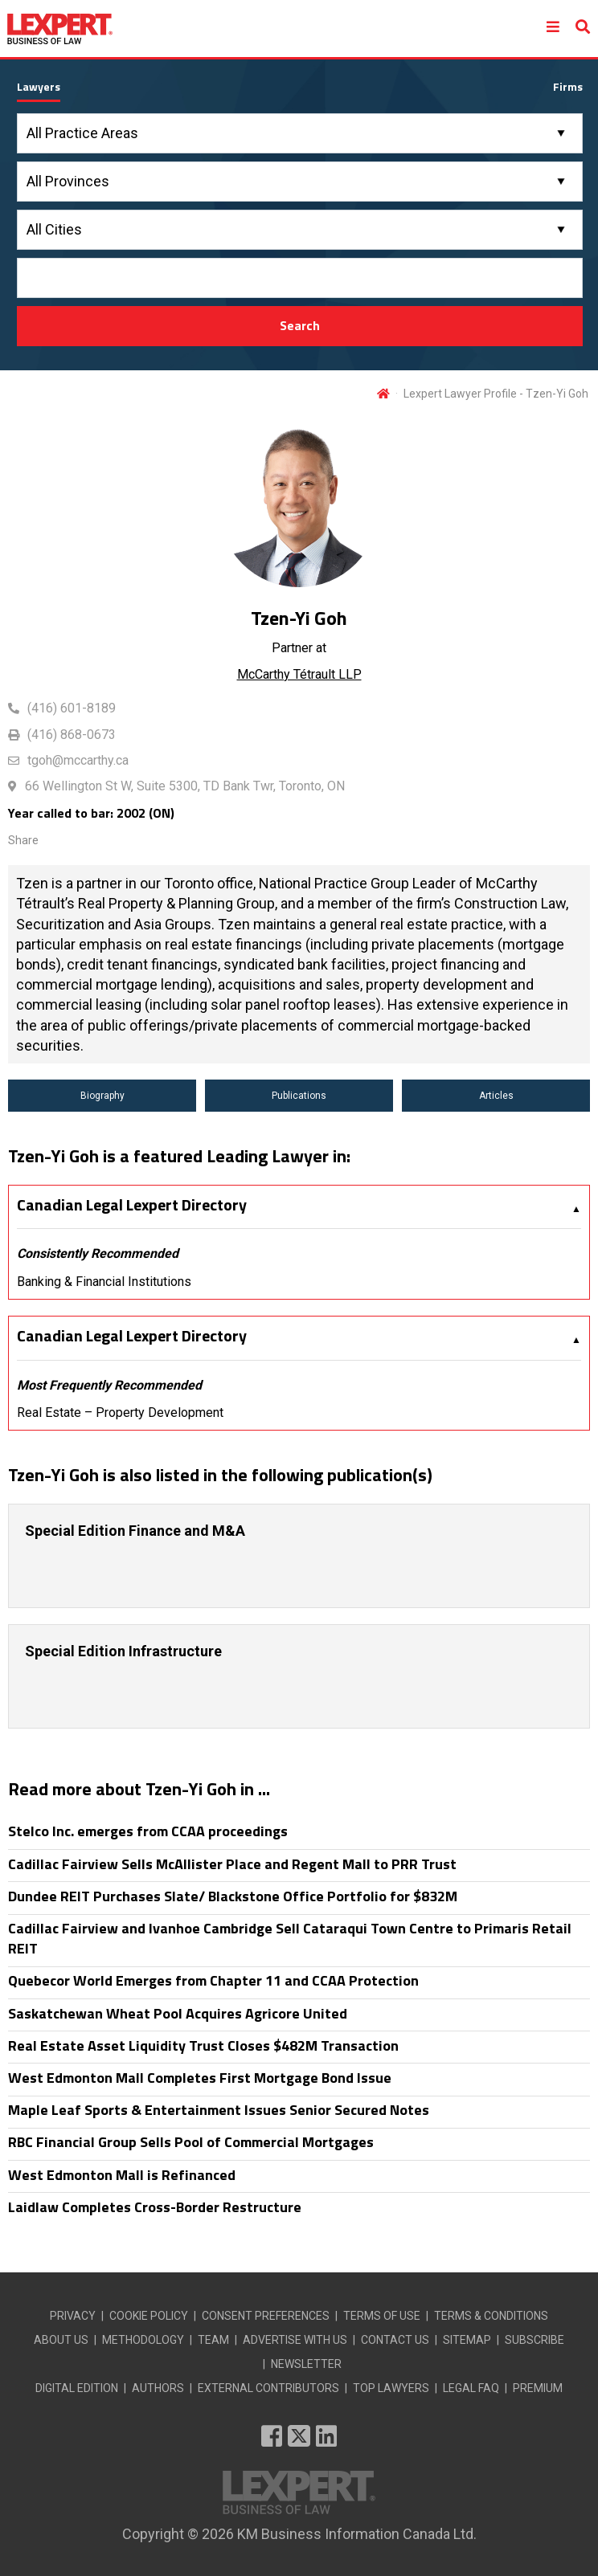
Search (300, 325)
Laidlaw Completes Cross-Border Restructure (154, 2207)
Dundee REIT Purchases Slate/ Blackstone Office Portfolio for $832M (232, 1896)
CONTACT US (395, 2339)
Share (23, 840)
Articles (496, 1095)
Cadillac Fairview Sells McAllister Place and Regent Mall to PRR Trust (232, 1864)
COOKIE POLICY (148, 2315)
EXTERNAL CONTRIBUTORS (268, 2388)
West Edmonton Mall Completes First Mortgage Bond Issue (199, 2078)
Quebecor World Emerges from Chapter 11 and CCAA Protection (213, 1980)
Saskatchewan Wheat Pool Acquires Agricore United (177, 2013)
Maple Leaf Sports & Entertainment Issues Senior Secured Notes (218, 2110)
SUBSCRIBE (534, 2339)
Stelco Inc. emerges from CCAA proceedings (148, 1831)
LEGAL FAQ (471, 2388)
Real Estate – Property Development (120, 1412)
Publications (299, 1095)
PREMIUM (538, 2388)
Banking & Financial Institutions (104, 1281)
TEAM (213, 2339)
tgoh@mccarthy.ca (78, 760)
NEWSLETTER (306, 2364)
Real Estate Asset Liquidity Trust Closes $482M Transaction (203, 2045)
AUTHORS (158, 2388)
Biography (102, 1095)
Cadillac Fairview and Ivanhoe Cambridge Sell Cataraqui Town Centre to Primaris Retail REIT (289, 1938)
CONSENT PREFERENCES (266, 2315)
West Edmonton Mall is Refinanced (122, 2175)
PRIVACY (73, 2315)
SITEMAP (467, 2339)
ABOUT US (61, 2339)
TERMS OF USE (381, 2315)
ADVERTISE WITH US (295, 2339)
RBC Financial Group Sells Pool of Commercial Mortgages (191, 2142)
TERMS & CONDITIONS (491, 2315)
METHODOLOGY (143, 2339)
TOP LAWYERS (391, 2388)
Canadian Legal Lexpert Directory (132, 1205)
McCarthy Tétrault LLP (299, 674)
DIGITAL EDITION (76, 2388)
